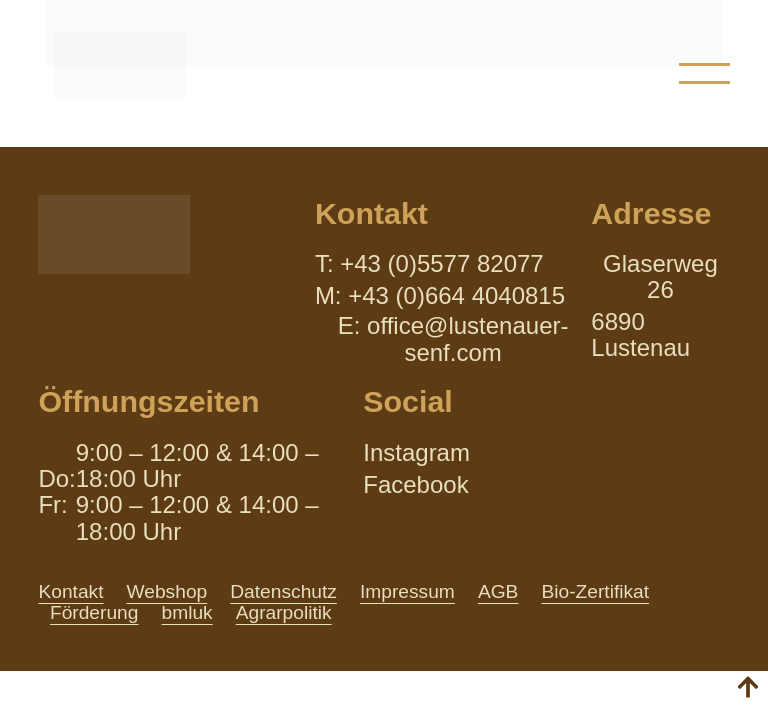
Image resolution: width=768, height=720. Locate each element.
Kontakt (70, 591)
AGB (498, 591)
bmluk (186, 612)
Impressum (407, 591)
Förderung (94, 612)
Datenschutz (283, 591)
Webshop (167, 591)
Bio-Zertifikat (595, 591)
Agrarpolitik (284, 612)
